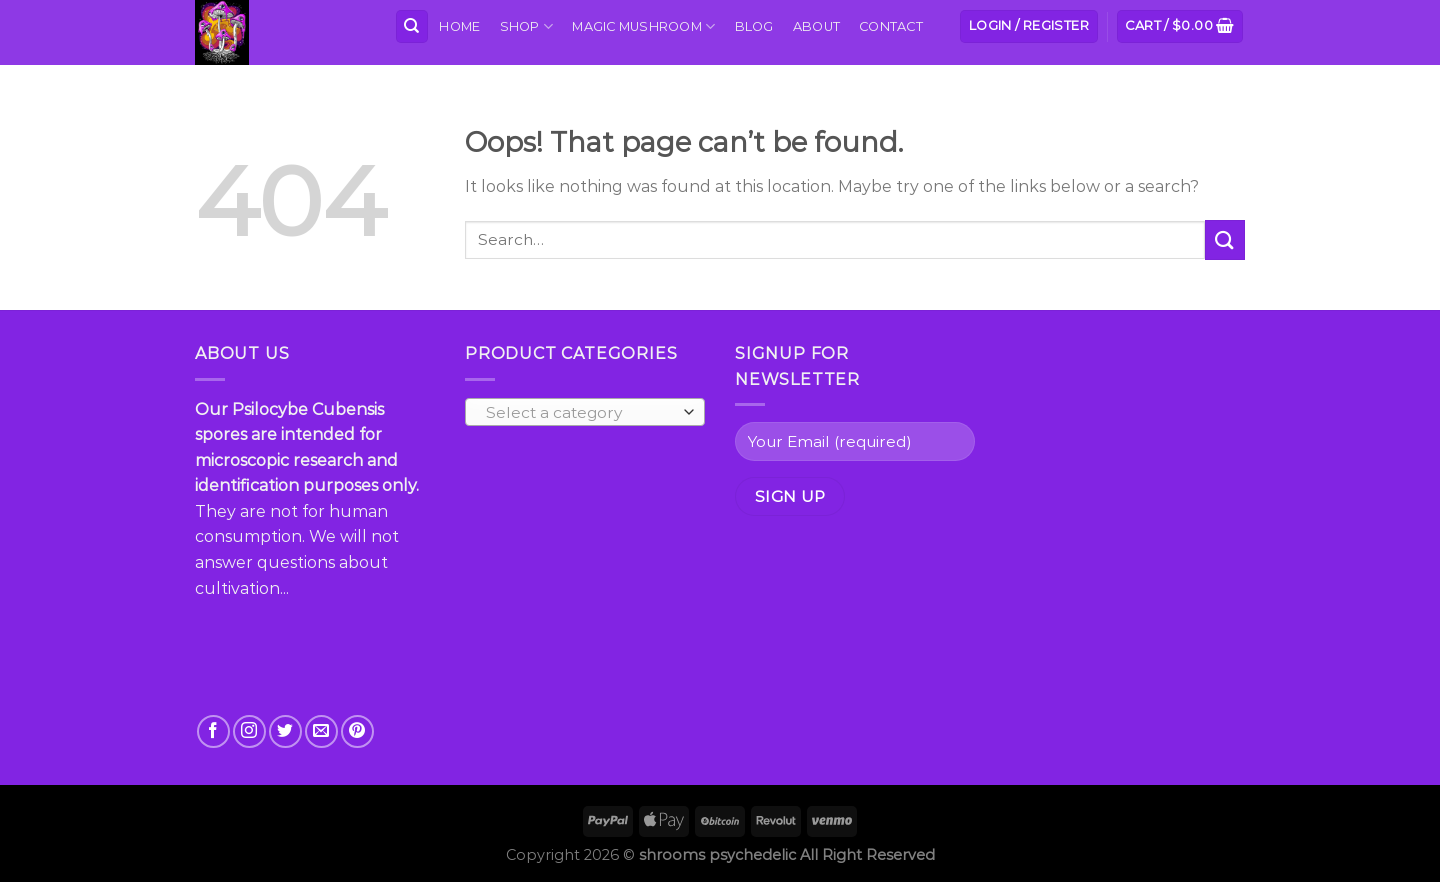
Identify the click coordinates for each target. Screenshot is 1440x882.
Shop (526, 26)
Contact (891, 26)
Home (459, 26)
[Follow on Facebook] (213, 731)
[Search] (412, 26)
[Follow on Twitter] (285, 731)
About (816, 26)
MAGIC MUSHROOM (643, 26)
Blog (754, 26)
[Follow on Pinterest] (357, 731)
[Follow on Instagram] (249, 731)
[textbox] (580, 413)
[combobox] (585, 412)
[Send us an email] (321, 731)
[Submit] (1225, 239)
